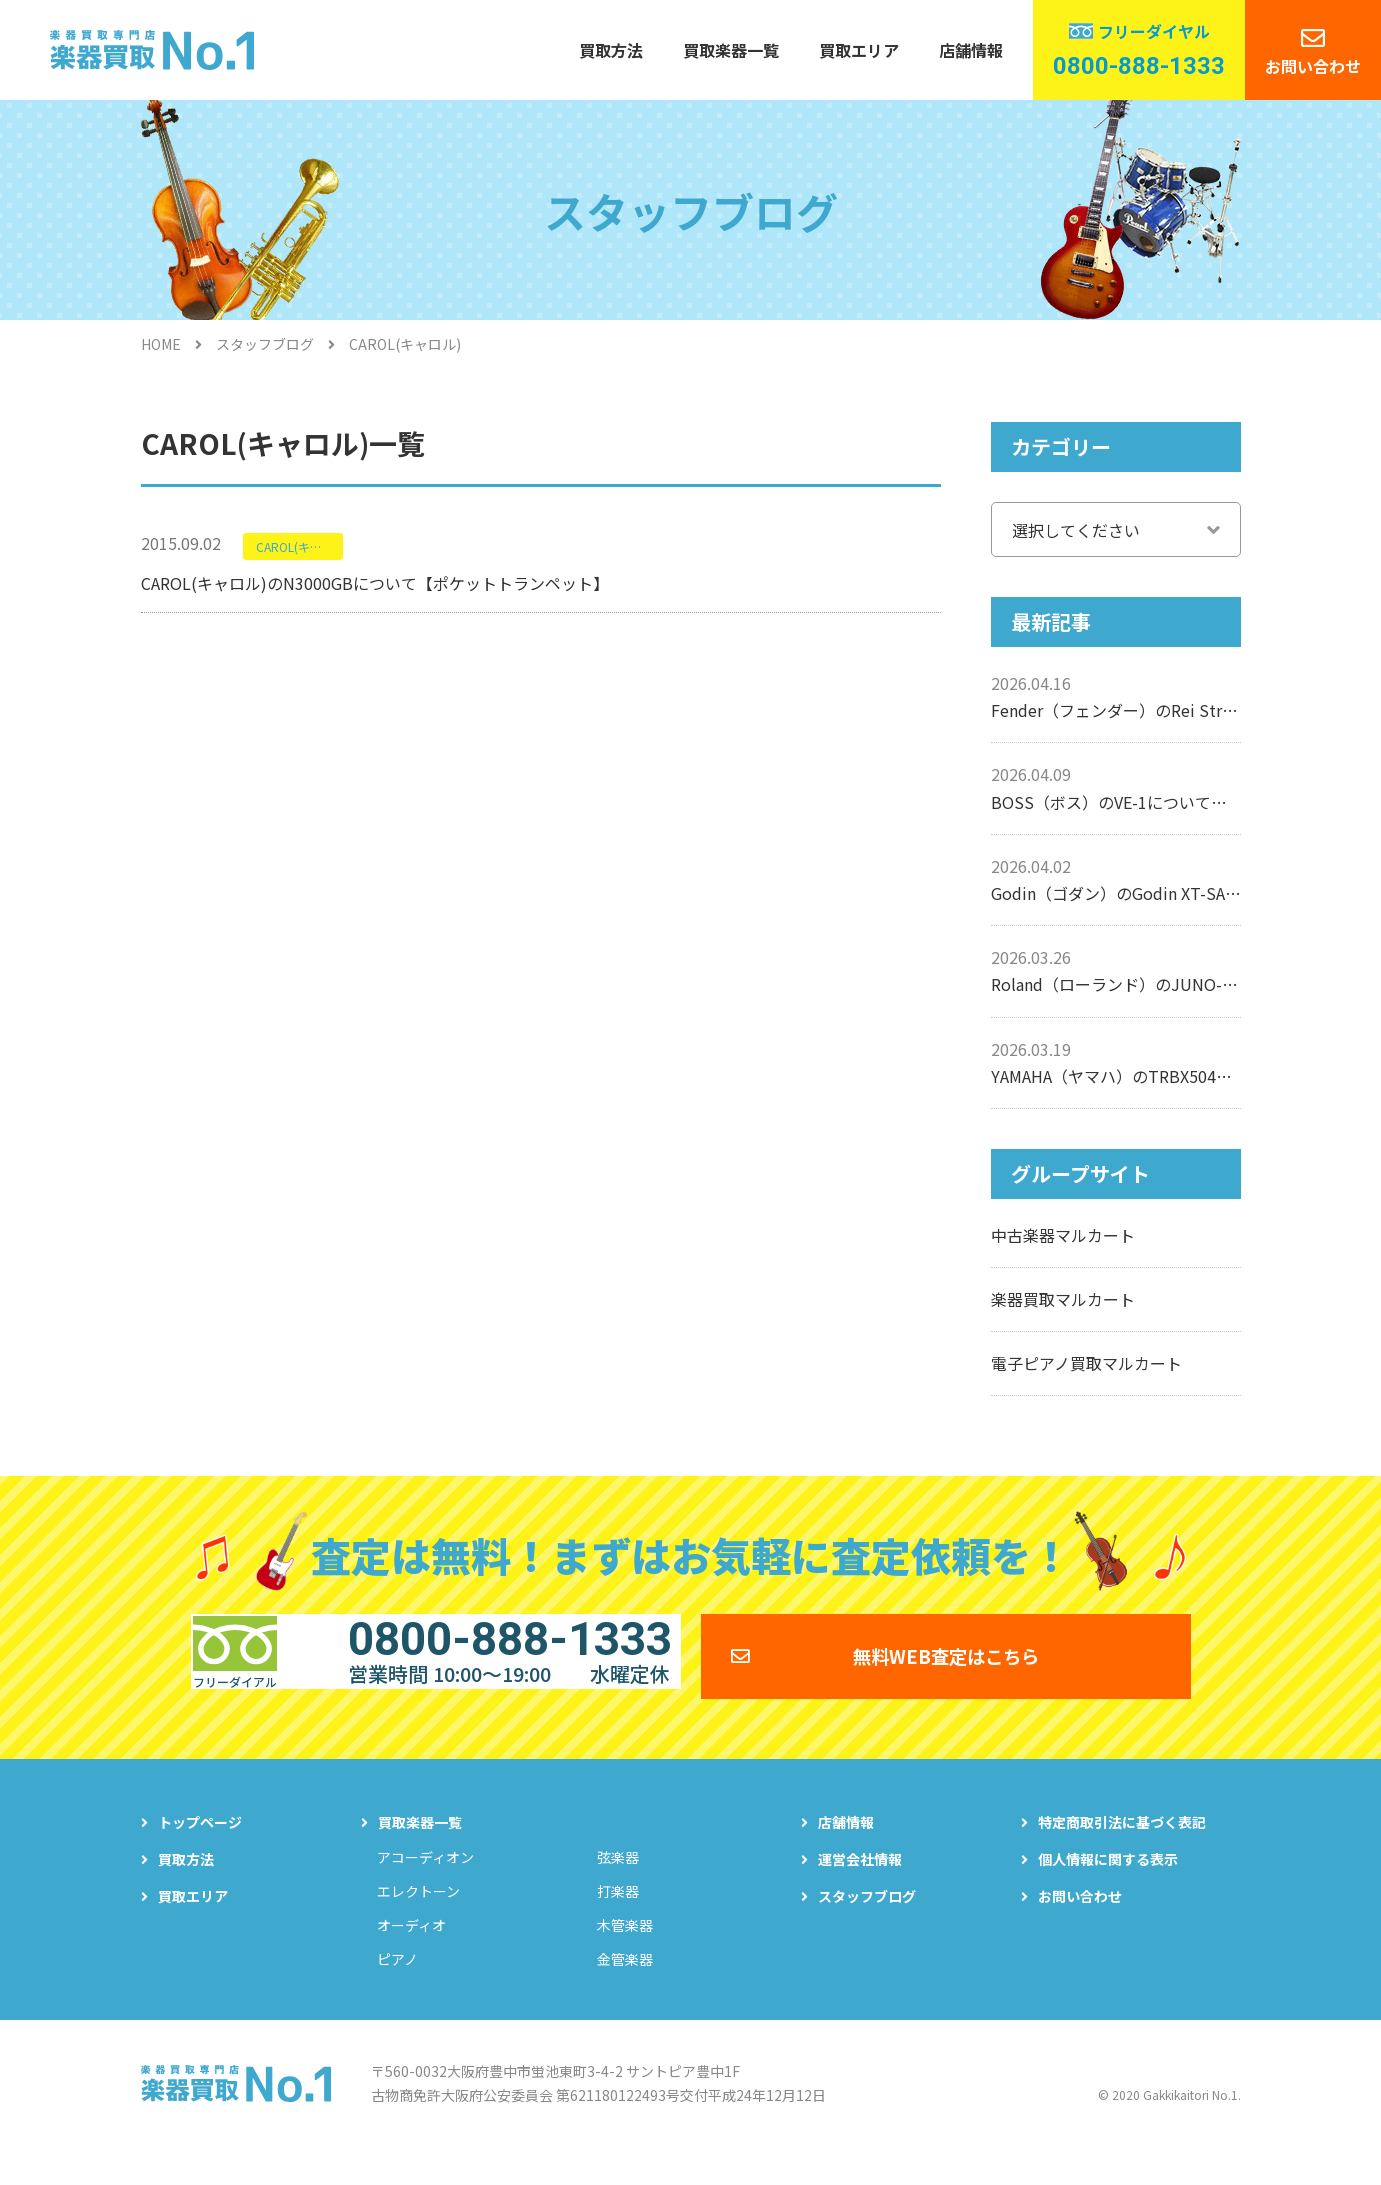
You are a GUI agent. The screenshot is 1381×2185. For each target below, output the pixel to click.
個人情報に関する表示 (1108, 1887)
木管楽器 (625, 1953)
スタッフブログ (265, 344)
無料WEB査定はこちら (946, 1669)
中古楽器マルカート (1063, 1235)
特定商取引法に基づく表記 (1122, 1850)
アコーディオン (425, 1885)
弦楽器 (618, 1885)
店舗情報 (971, 50)
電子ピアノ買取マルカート (1086, 1363)
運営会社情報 (860, 1887)
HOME (161, 344)
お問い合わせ (1313, 66)
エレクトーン (418, 1919)
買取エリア (859, 50)
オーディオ (411, 1953)
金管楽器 (625, 1987)
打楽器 (618, 1919)
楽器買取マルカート (1063, 1299)
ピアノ (397, 1987)
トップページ (200, 1850)
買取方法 (611, 50)
